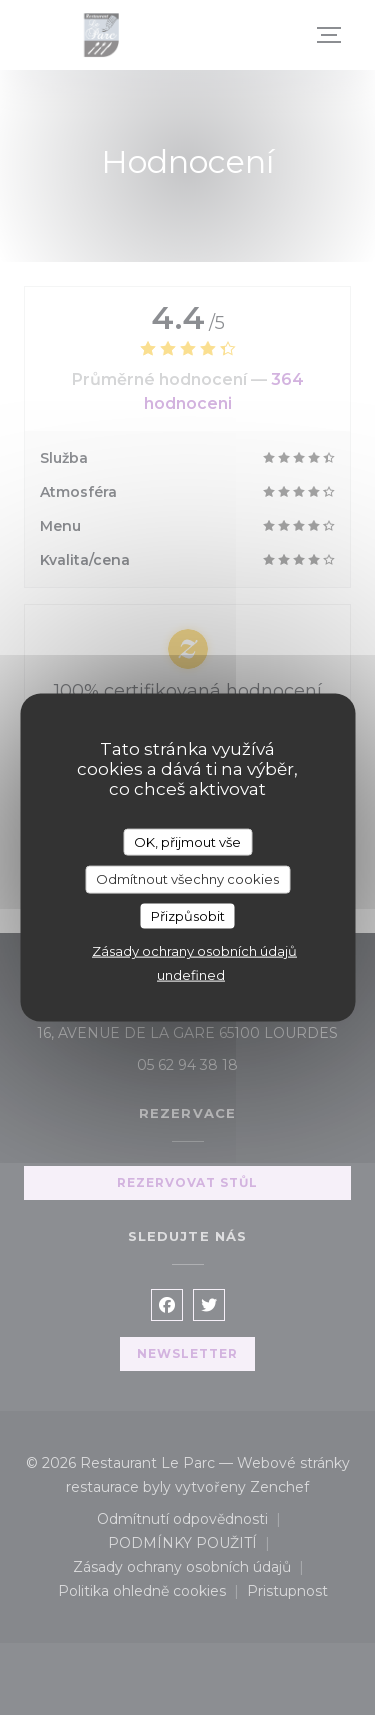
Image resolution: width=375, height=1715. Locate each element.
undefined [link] (191, 975)
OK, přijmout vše (187, 841)
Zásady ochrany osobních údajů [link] (194, 951)
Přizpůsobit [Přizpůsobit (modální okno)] (188, 915)
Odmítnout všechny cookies (187, 879)
